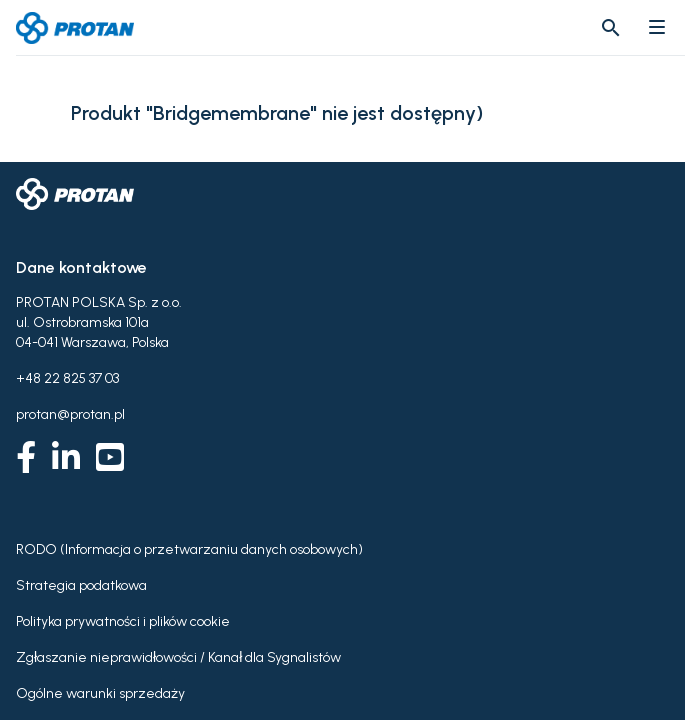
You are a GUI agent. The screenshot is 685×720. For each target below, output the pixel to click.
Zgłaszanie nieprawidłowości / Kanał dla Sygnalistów (178, 657)
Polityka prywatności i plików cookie (123, 621)
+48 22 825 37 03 (67, 378)
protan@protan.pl (70, 414)
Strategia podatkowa (81, 585)
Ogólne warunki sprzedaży (100, 693)
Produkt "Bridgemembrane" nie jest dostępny (273, 113)
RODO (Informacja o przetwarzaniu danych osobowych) (189, 549)
